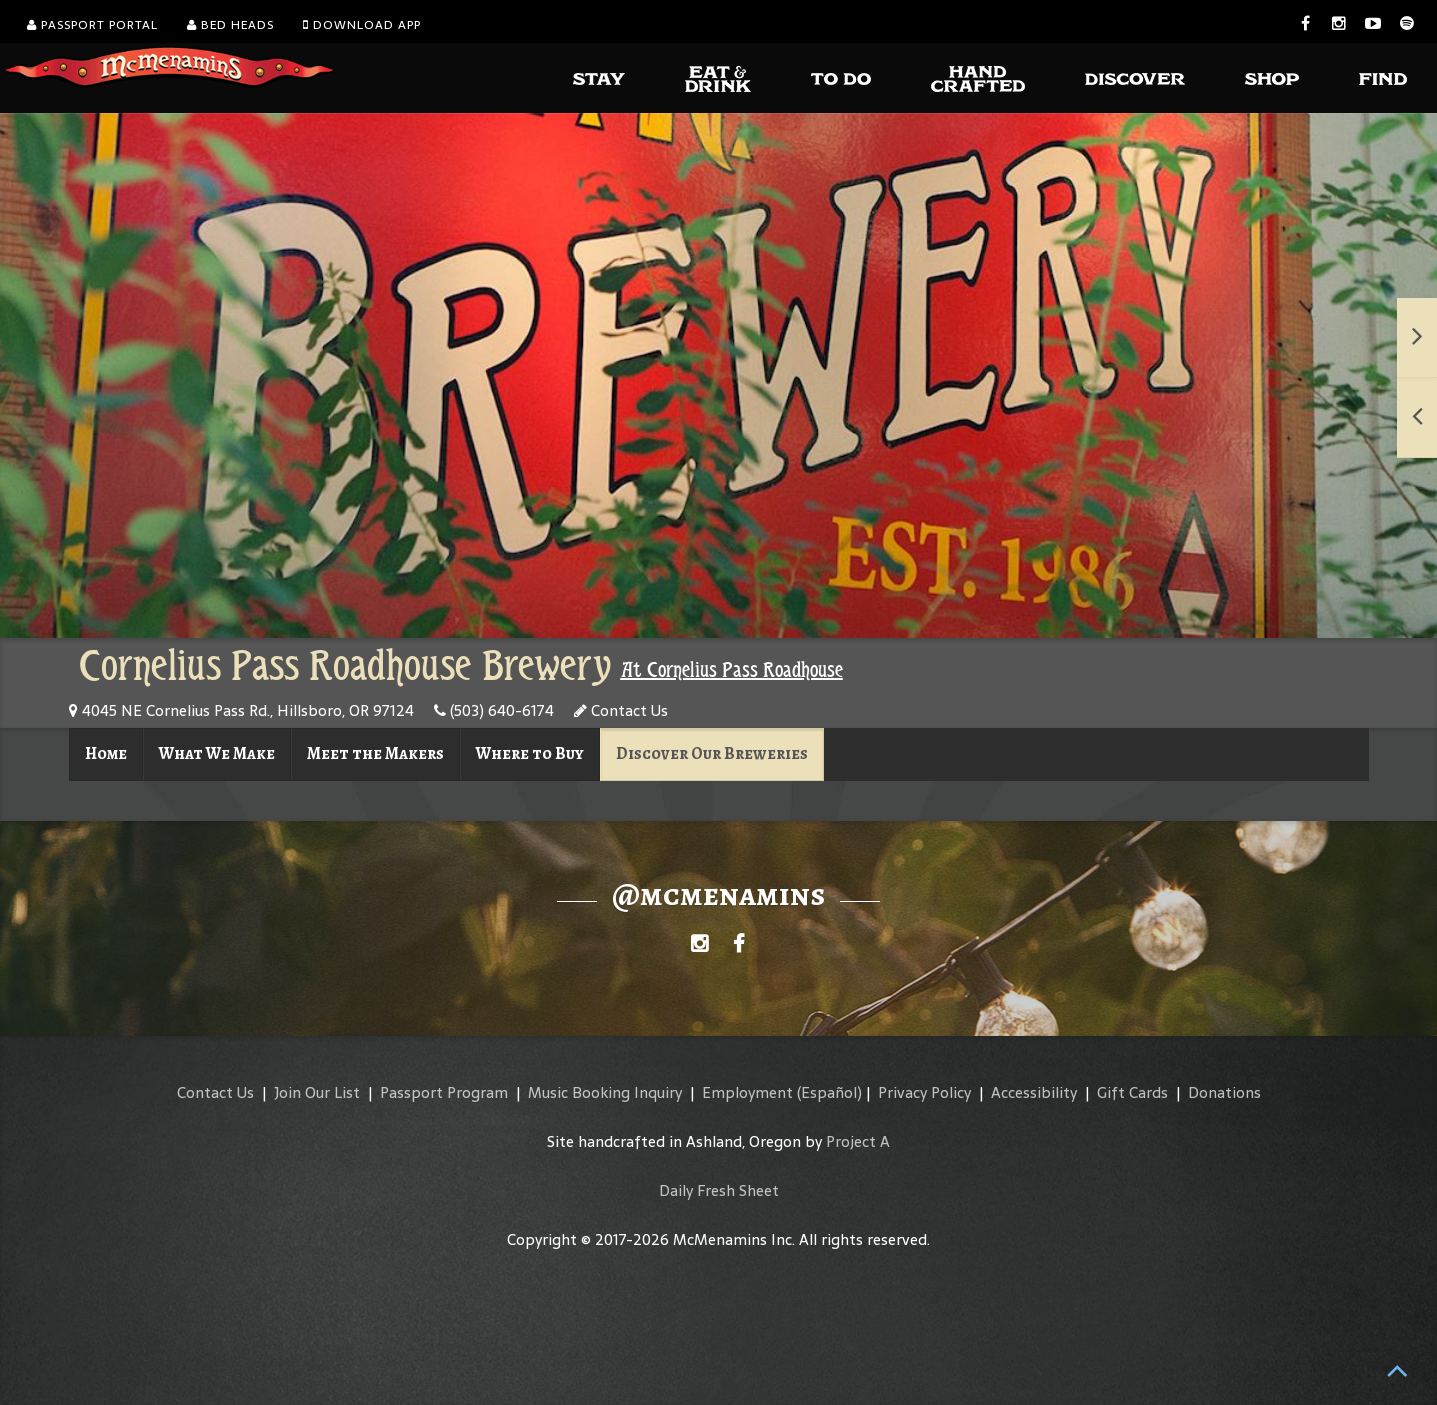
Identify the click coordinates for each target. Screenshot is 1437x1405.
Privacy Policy (924, 1092)
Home (106, 753)
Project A (858, 1141)
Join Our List (317, 1092)
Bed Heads (230, 25)
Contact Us (621, 710)
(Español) (829, 1092)
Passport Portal (92, 25)
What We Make (217, 753)
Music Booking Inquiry (605, 1092)
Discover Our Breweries (712, 753)
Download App (362, 25)
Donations (1224, 1092)
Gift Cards (1132, 1092)
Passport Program (444, 1092)
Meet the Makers (375, 753)
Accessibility (1034, 1092)
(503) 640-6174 (494, 710)
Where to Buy (530, 753)
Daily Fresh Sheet (719, 1190)
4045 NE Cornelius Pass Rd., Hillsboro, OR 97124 (241, 710)
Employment (747, 1092)
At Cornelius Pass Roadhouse (732, 670)
